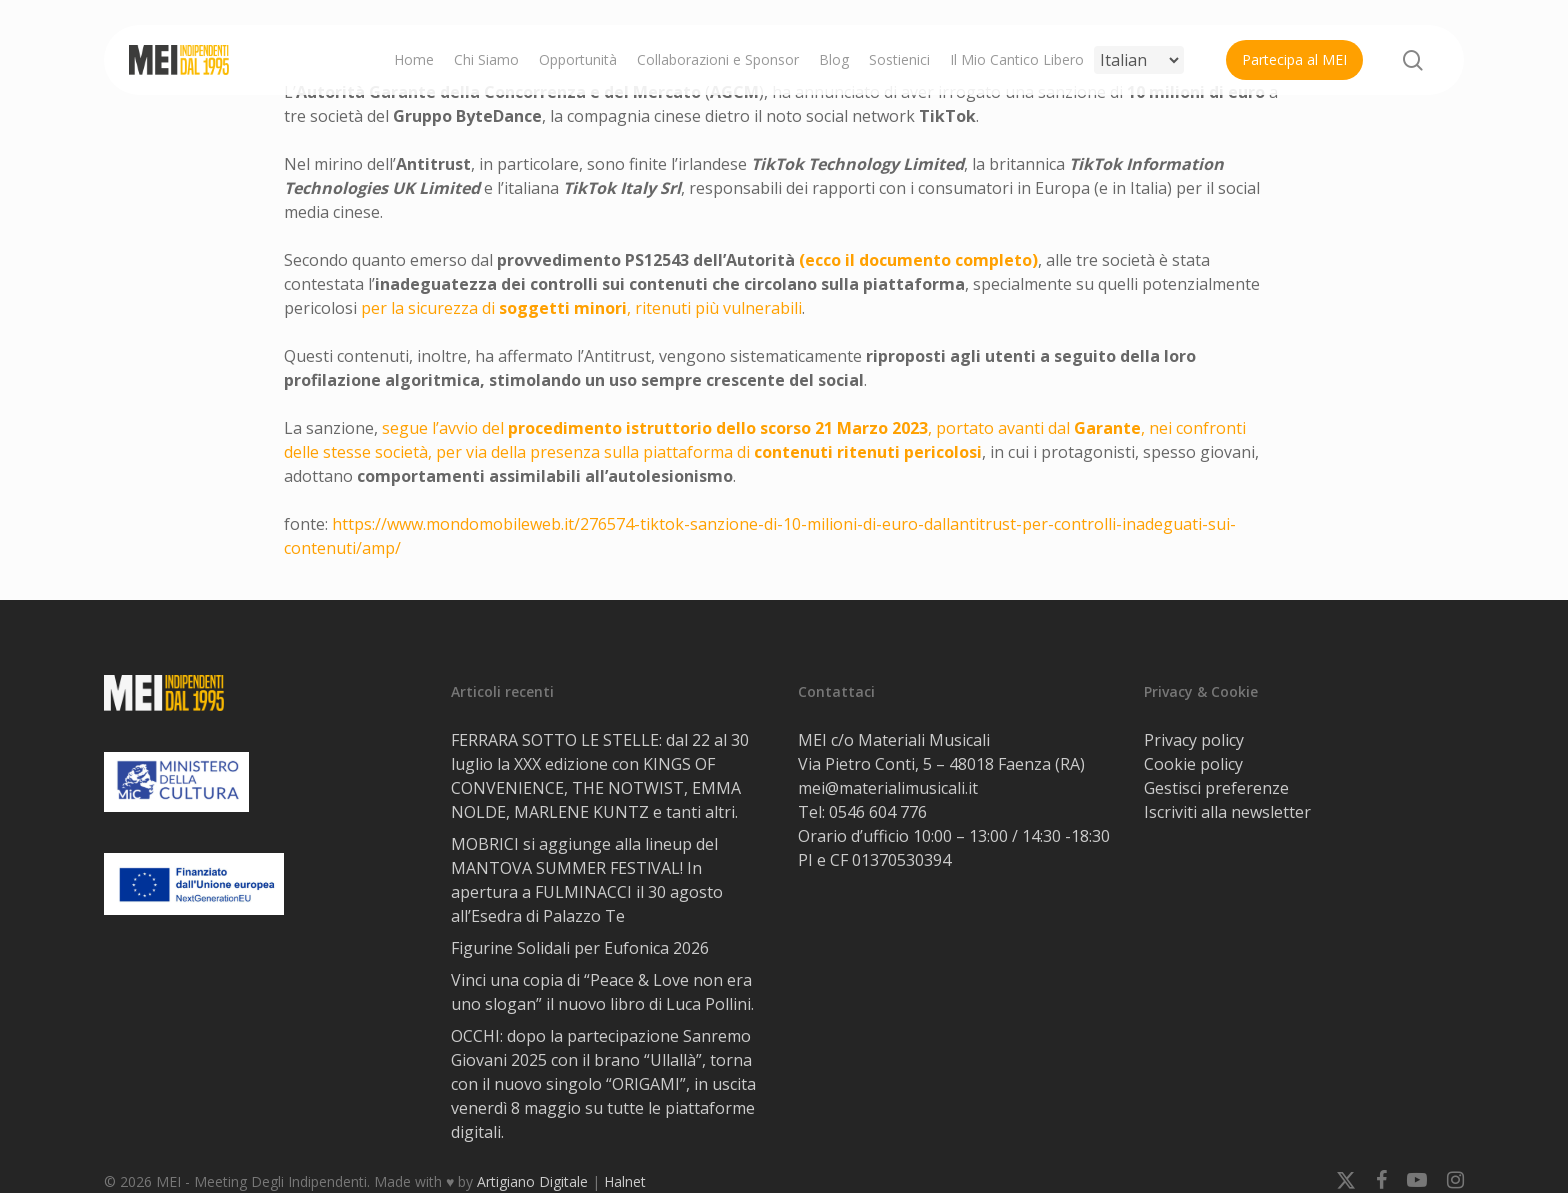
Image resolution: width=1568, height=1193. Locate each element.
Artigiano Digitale (532, 1181)
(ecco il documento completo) (918, 260)
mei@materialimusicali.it (888, 788)
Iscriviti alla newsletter (1227, 812)
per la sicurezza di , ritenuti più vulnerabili (581, 308)
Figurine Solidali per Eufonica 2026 (580, 948)
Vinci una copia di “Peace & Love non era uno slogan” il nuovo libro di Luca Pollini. (602, 992)
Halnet (625, 1181)
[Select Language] (1139, 60)
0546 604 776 (878, 812)
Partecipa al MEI (1294, 59)
